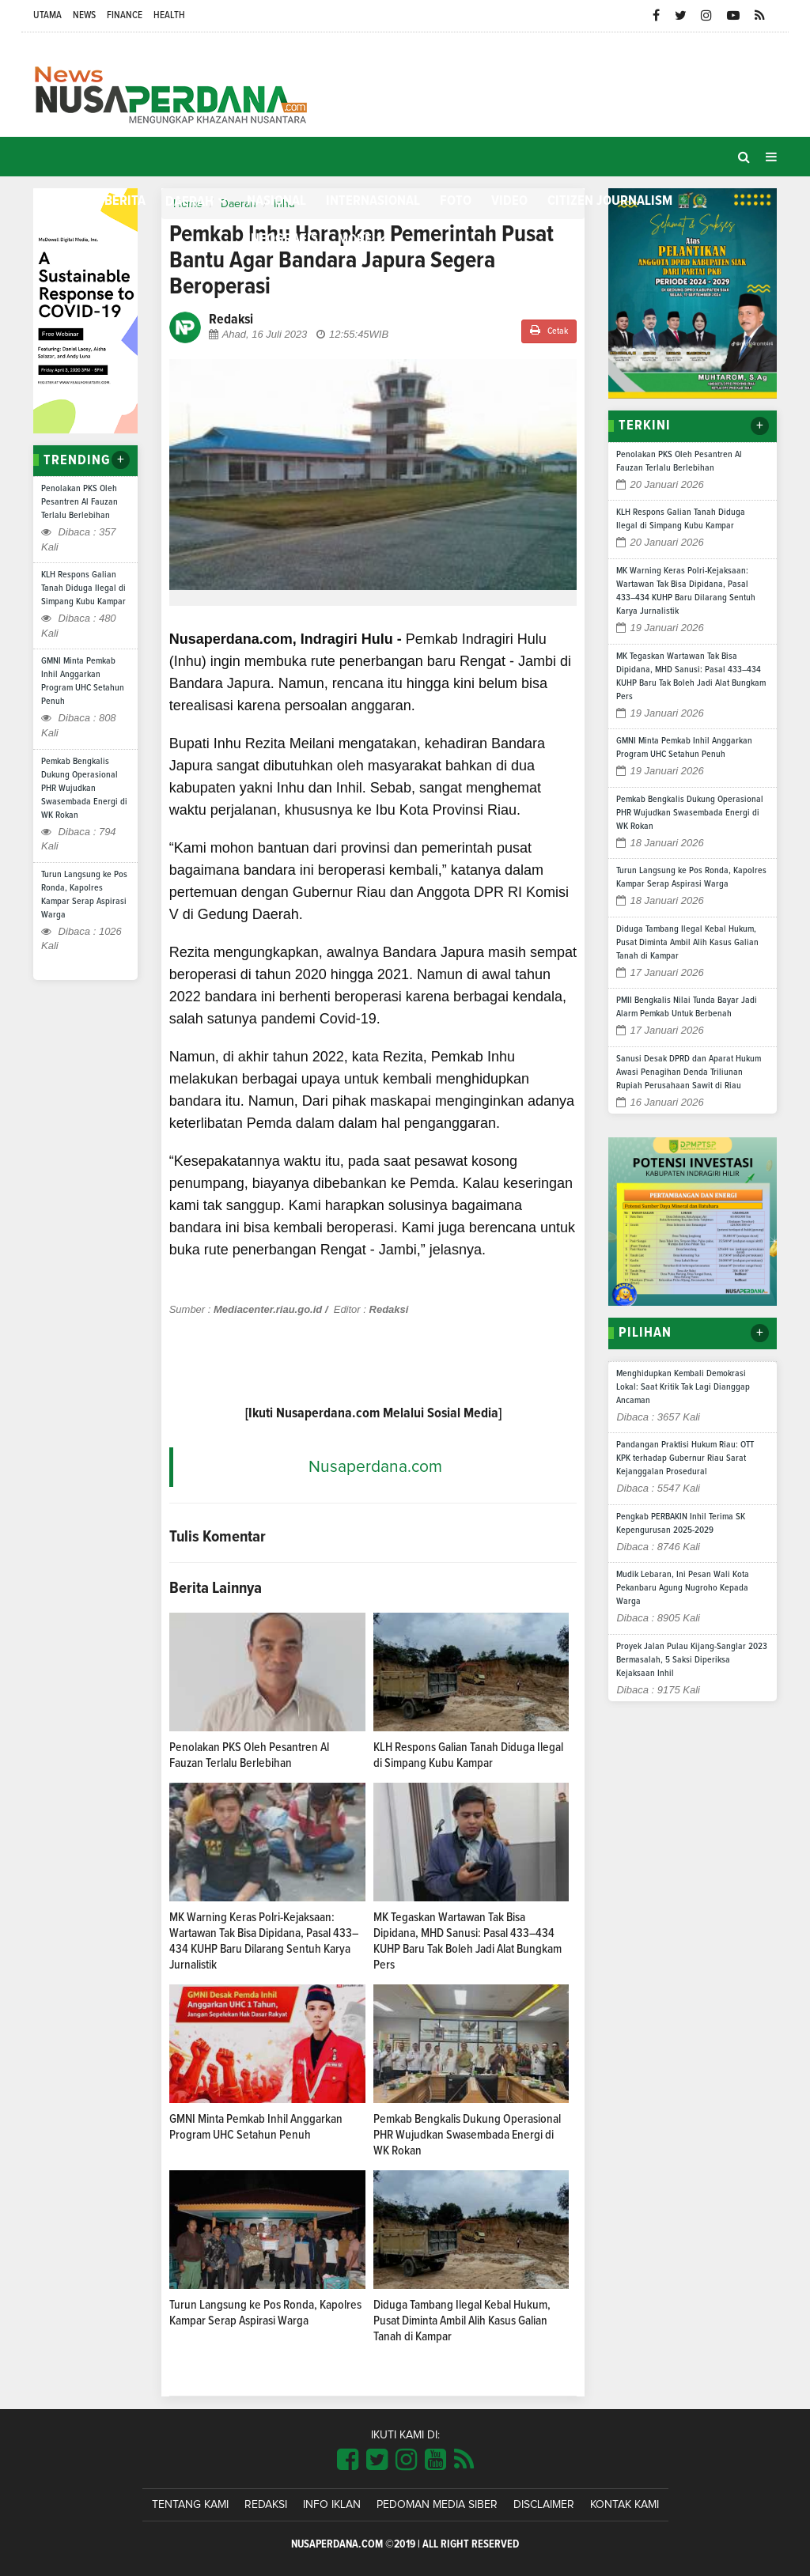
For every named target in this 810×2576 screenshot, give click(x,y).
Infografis (282, 239)
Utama (47, 15)
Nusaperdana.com (375, 1466)
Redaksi (265, 2504)
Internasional (373, 201)
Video (509, 201)
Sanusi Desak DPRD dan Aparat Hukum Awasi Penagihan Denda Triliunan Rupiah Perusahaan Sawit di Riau (688, 1072)
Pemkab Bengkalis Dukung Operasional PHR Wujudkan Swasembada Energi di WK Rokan (84, 788)
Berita (125, 201)
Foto (455, 201)
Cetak (549, 330)
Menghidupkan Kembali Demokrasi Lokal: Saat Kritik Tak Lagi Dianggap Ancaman (683, 1387)
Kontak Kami (624, 2504)
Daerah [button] (189, 202)
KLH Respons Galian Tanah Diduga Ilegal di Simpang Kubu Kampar (83, 588)
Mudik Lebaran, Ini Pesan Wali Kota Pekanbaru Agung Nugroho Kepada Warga (682, 1588)
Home (59, 200)
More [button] (355, 240)
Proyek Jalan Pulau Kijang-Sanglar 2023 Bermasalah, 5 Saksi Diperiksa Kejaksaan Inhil (691, 1660)
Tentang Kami (190, 2504)
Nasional (276, 201)
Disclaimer (543, 2504)
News (84, 15)
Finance (124, 15)
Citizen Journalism (609, 201)
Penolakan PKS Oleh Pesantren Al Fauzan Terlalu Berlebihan (79, 502)
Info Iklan (332, 2504)
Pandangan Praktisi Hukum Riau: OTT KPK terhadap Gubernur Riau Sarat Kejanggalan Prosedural (685, 1458)
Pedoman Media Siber (437, 2504)
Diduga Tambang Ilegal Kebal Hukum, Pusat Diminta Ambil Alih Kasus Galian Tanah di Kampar (462, 2320)
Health (169, 15)
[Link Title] (347, 2460)
